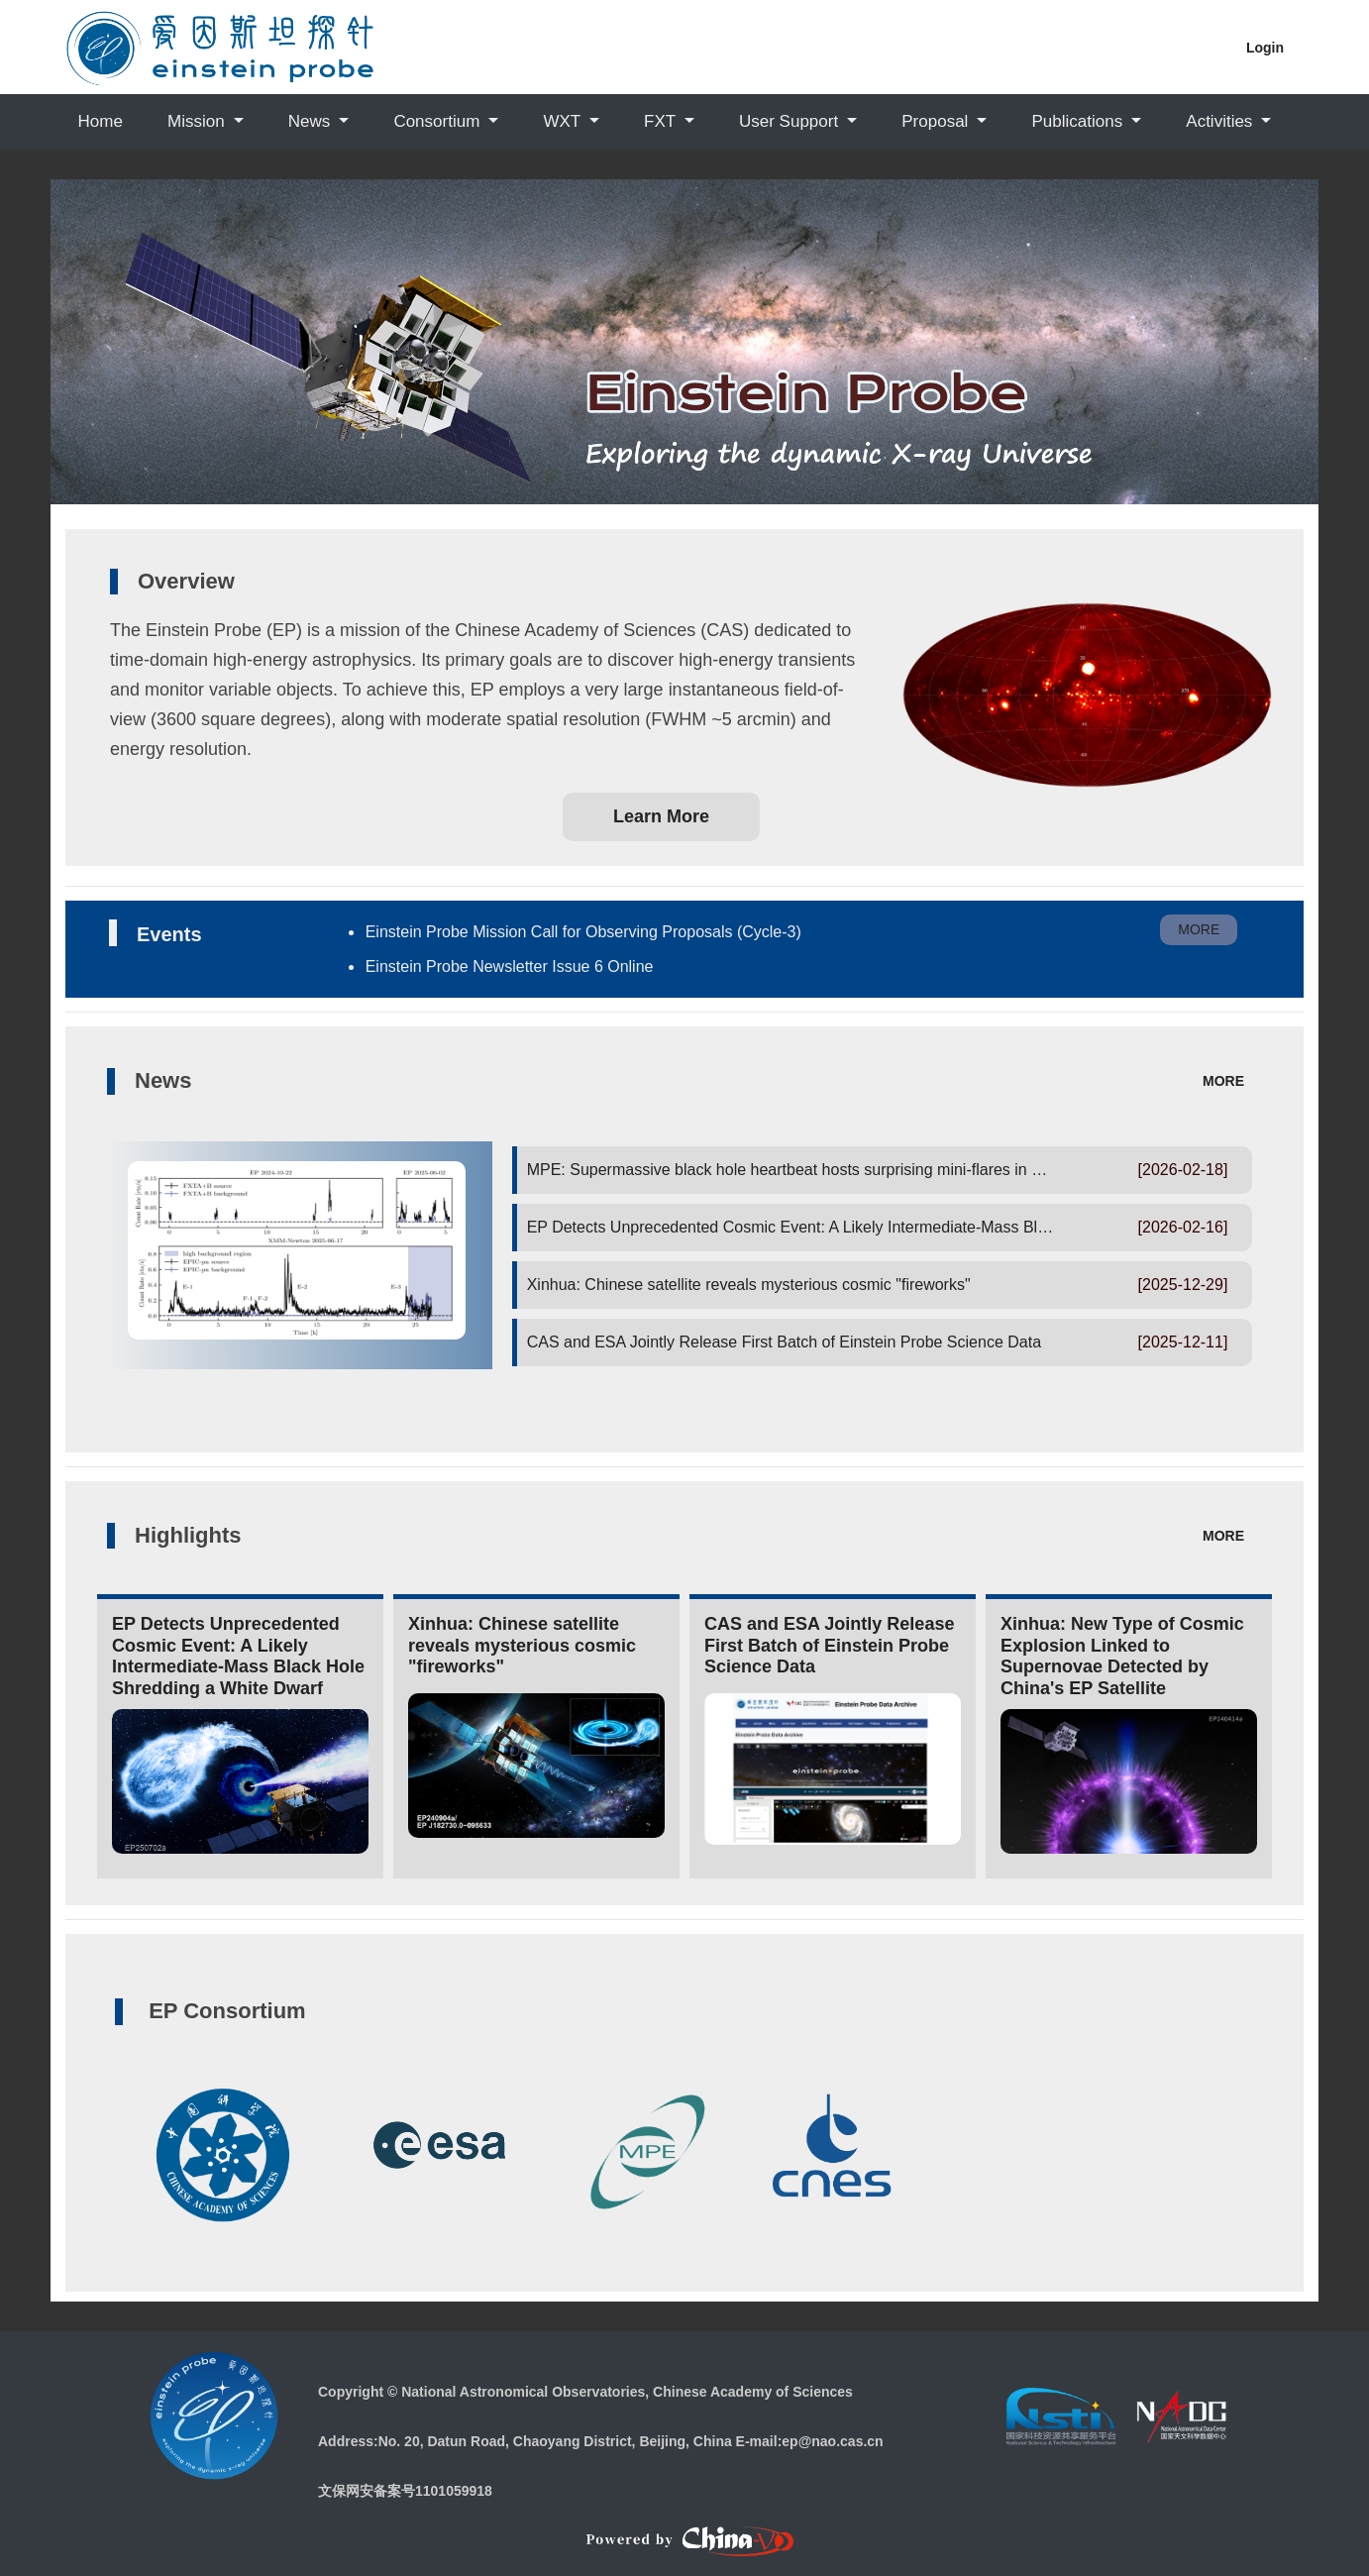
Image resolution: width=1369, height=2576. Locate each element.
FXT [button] (662, 121)
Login (1265, 47)
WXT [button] (563, 121)
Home (100, 121)
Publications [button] (1079, 121)
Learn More (661, 816)
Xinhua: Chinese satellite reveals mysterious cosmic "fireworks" (749, 1284)
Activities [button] (1221, 121)
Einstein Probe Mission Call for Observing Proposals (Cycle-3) (583, 931)
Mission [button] (198, 121)
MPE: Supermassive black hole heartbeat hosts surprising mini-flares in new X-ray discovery (851, 1169)
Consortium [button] (438, 121)
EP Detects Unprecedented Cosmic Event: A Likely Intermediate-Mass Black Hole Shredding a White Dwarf (903, 1227)
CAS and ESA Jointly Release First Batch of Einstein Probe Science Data (784, 1342)
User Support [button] (791, 121)
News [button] (311, 121)
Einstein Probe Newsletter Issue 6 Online (510, 966)
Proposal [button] (937, 121)
